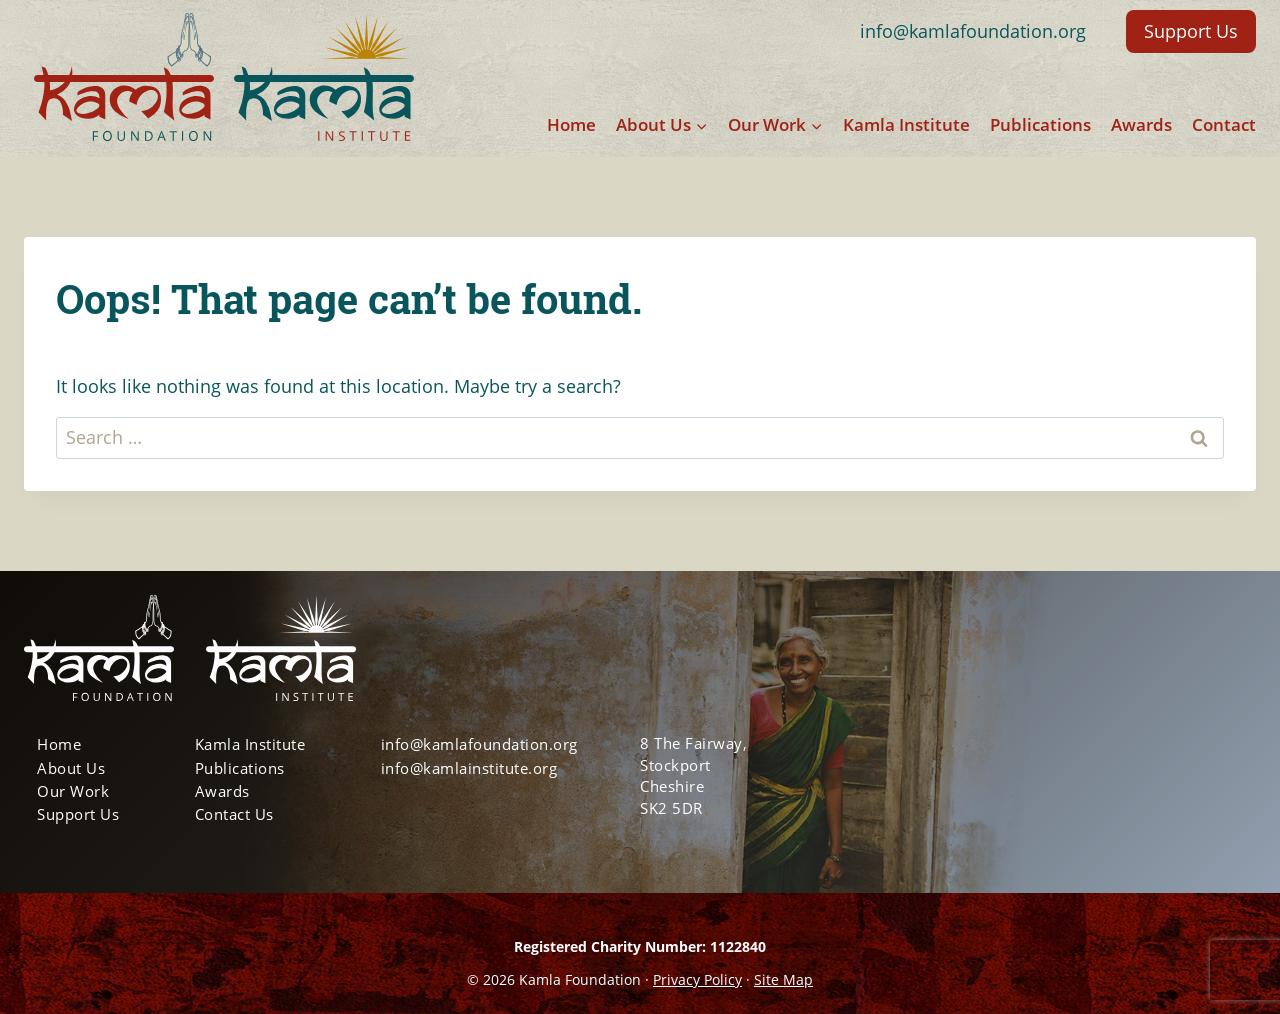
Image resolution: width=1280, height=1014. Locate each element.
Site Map (783, 979)
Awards (1141, 124)
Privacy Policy (697, 979)
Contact (1224, 124)
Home (571, 124)
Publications (1040, 124)
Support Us (1191, 31)
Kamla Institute (906, 124)
